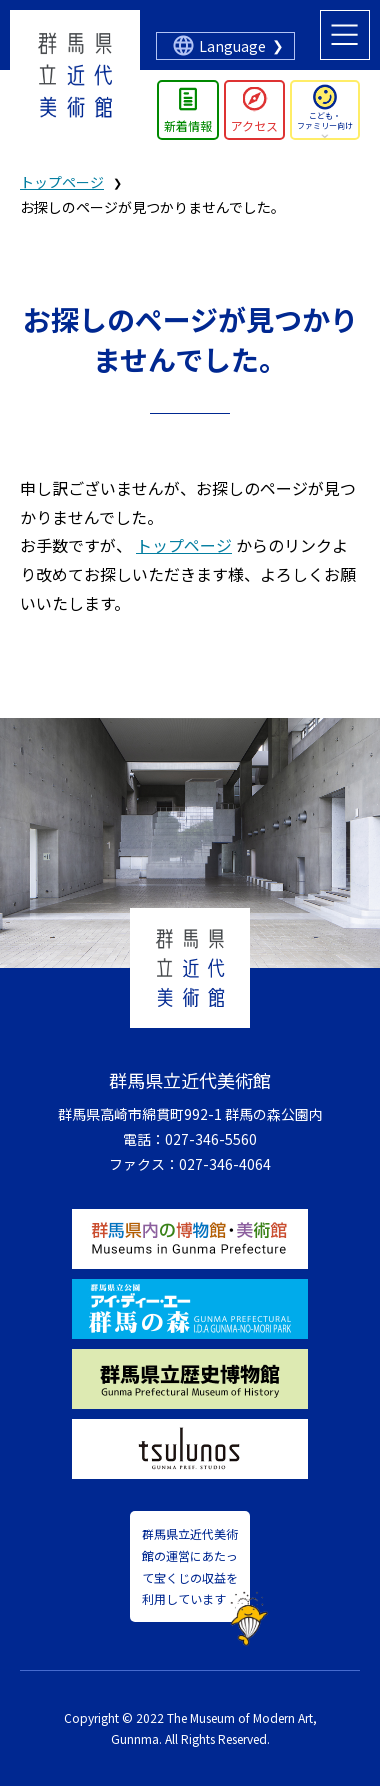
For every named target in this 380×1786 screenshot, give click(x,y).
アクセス (254, 125)
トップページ (62, 182)
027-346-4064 (225, 1164)
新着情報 (188, 125)
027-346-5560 (211, 1139)
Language (232, 46)
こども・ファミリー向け (325, 120)
